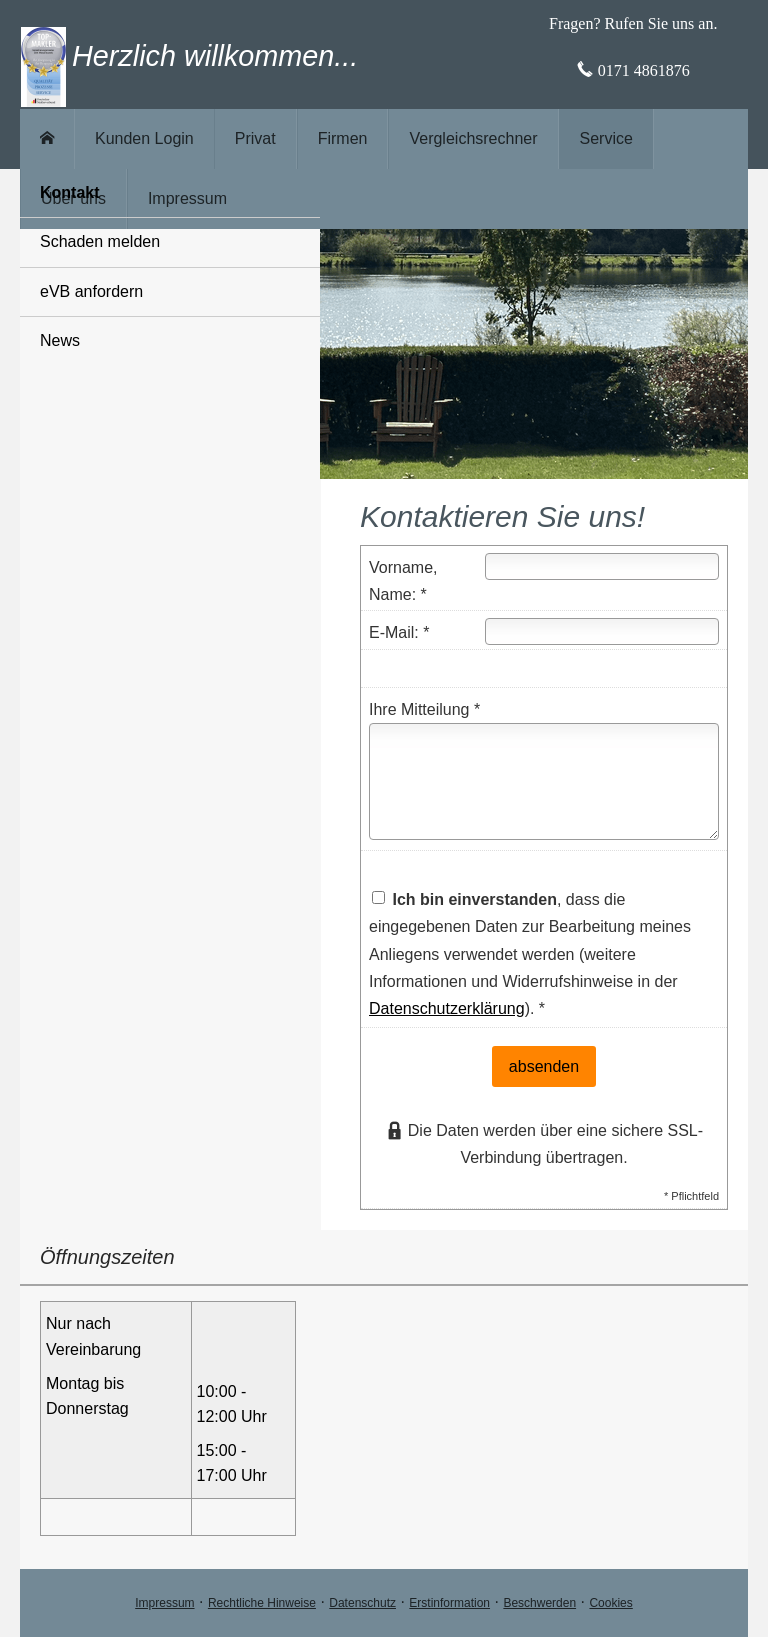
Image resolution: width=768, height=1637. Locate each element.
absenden (544, 1066)
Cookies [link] (610, 1603)
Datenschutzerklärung (447, 1008)
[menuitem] (47, 139)
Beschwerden (539, 1603)
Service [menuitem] (606, 138)
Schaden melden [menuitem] (100, 241)
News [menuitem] (60, 340)
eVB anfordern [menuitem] (91, 291)
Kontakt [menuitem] (70, 192)
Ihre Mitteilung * (424, 709)
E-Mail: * (399, 632)
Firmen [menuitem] (343, 138)
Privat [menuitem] (255, 138)
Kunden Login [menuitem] (144, 138)
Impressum (164, 1603)
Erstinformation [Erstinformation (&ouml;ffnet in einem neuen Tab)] (449, 1603)
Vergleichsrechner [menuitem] (473, 138)
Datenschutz (362, 1603)
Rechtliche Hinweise (262, 1603)
